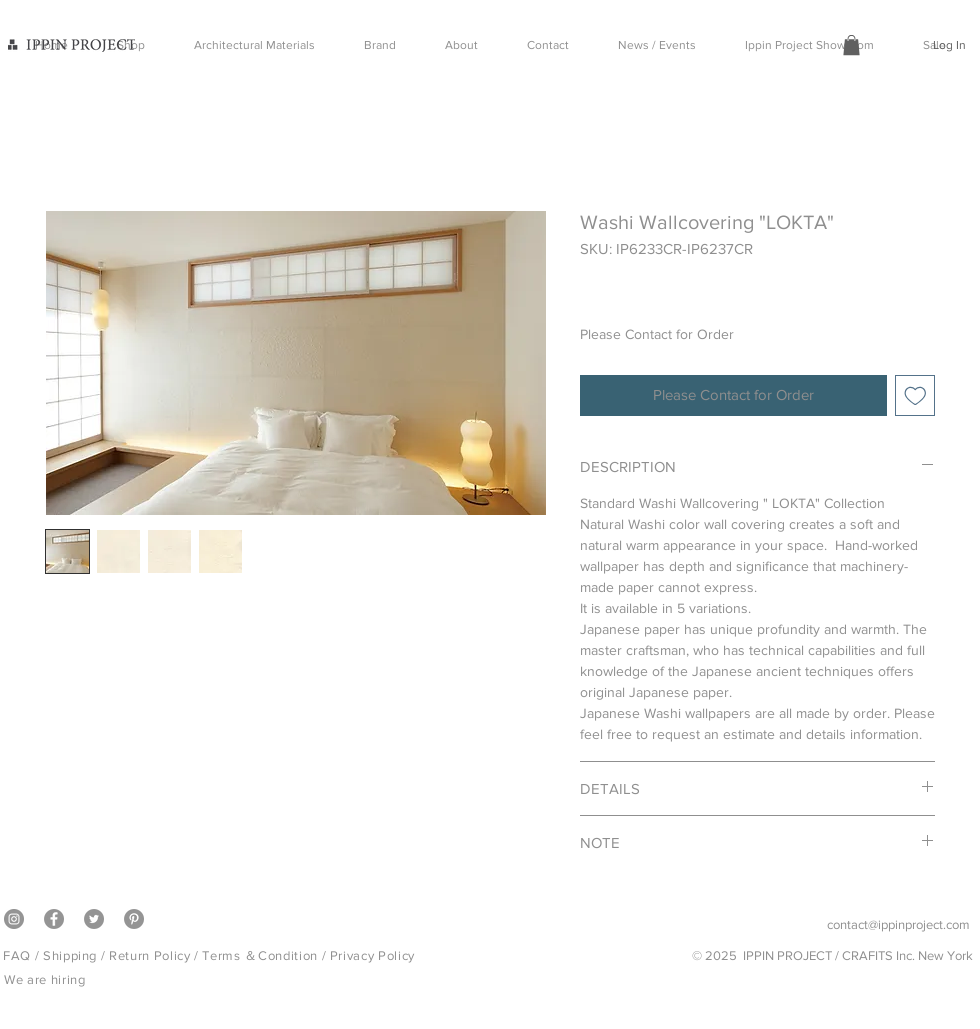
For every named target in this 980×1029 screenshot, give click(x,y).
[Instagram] (14, 919)
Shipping (70, 955)
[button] (851, 45)
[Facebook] (54, 919)
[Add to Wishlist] (915, 395)
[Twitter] (94, 919)
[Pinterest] (134, 919)
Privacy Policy (372, 955)
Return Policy (149, 955)
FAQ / (23, 955)
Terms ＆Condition (259, 955)
